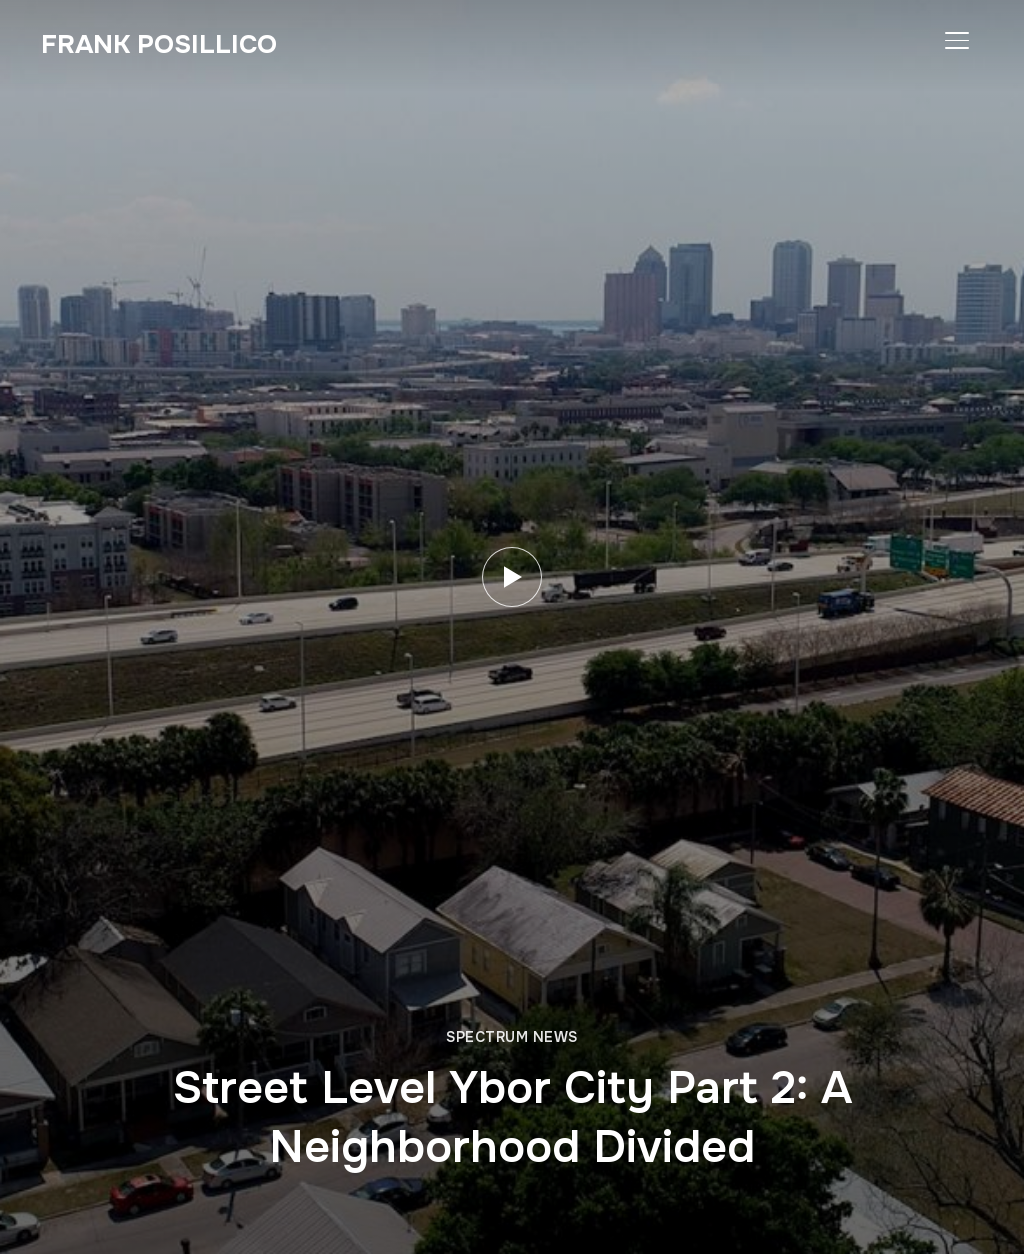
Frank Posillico (159, 44)
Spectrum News (512, 1037)
